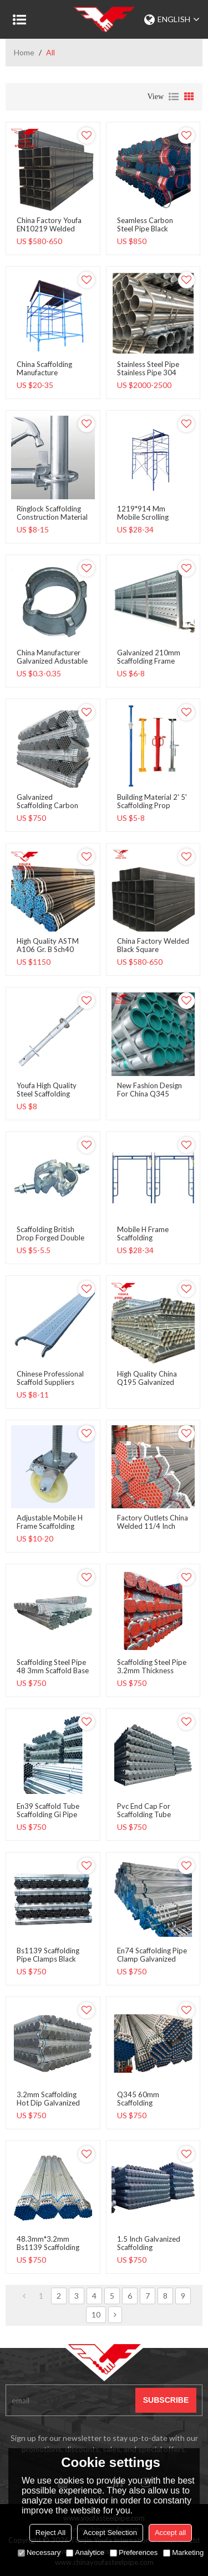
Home (24, 52)
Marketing (183, 2552)
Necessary (39, 2552)
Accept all (170, 2532)
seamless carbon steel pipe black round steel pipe (145, 228)
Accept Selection (110, 2532)
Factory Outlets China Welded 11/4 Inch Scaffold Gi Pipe (152, 1526)
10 (96, 2314)
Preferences (134, 2552)
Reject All (50, 2532)
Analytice (85, 2552)
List (173, 97)
